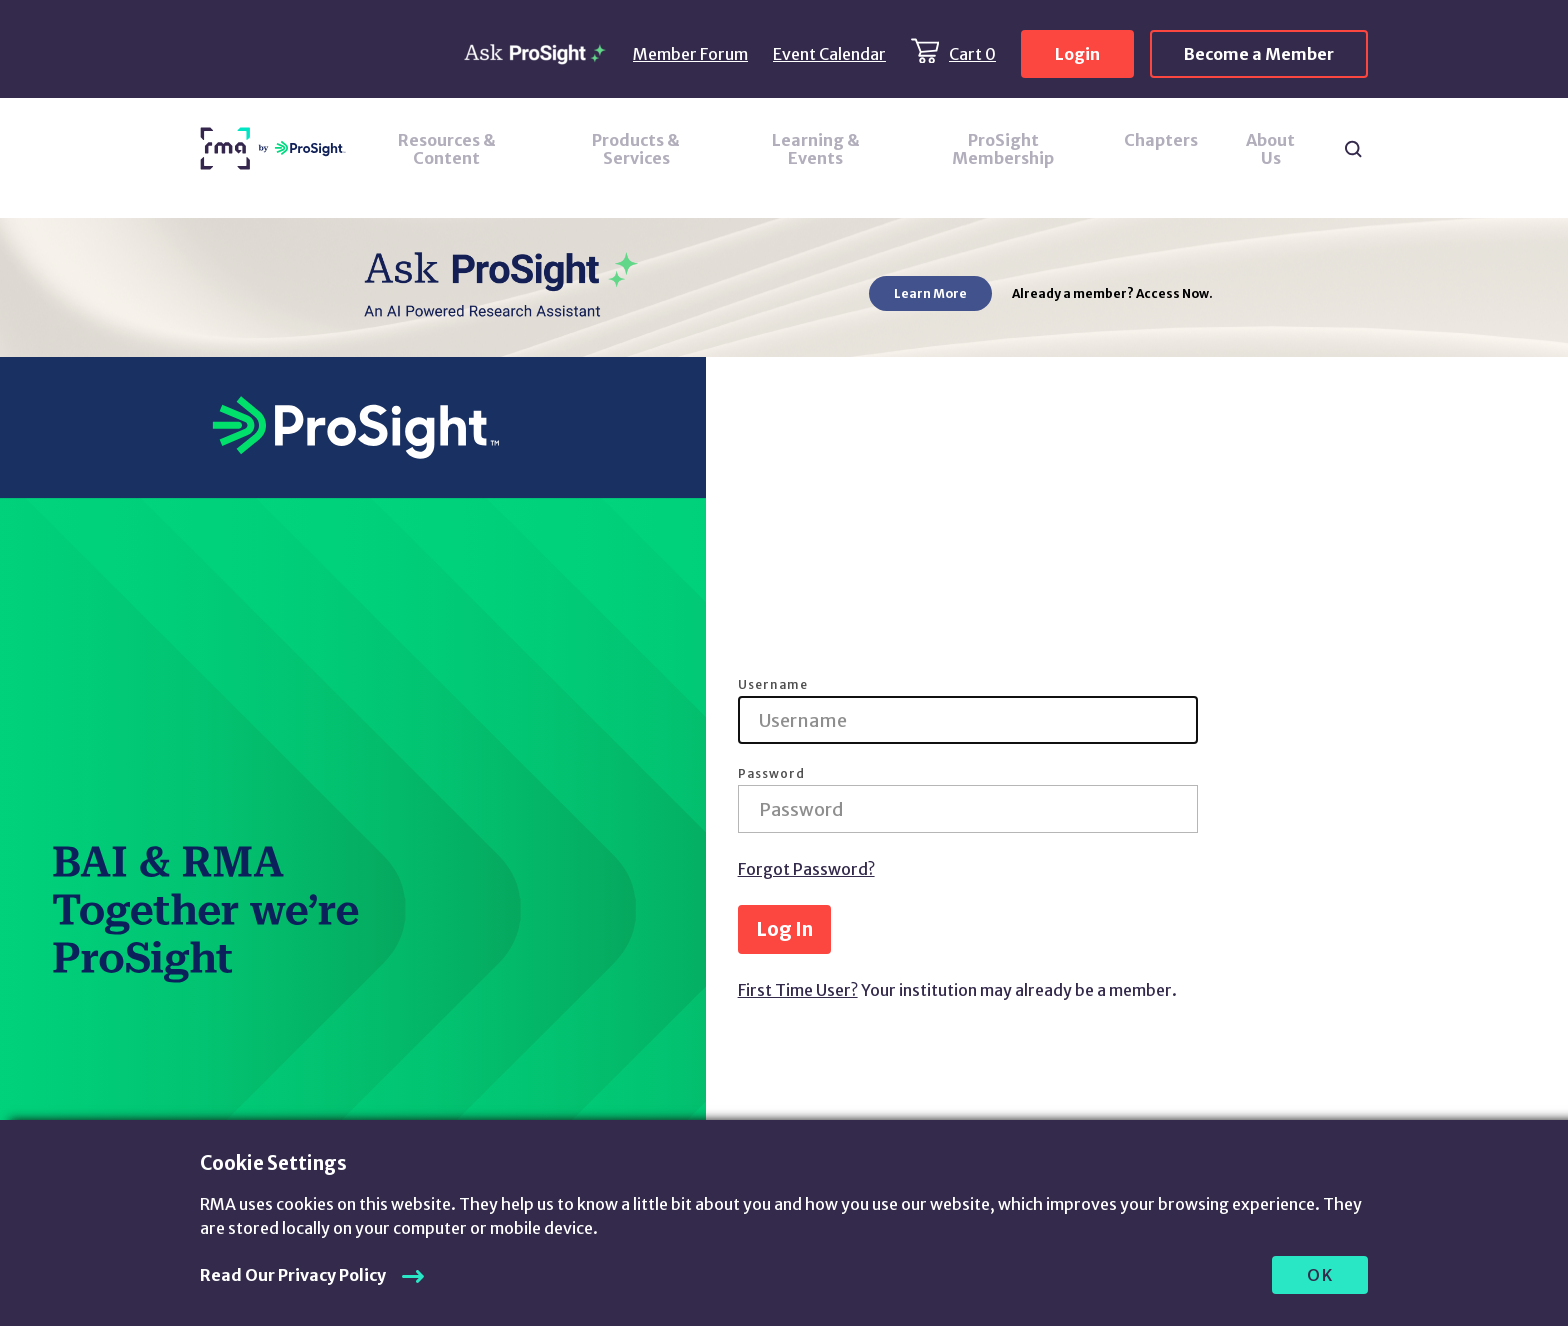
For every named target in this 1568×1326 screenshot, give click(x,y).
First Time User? (798, 990)
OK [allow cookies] (1320, 1275)
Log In (784, 929)
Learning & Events (816, 149)
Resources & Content (447, 149)
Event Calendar (829, 54)
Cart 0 (972, 54)
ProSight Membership (1003, 149)
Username (773, 685)
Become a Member (1259, 54)
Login (1077, 54)
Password (771, 774)
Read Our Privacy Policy (293, 1275)
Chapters (1161, 140)
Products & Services (636, 149)
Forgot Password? (806, 869)
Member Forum (690, 54)
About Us (1270, 149)
